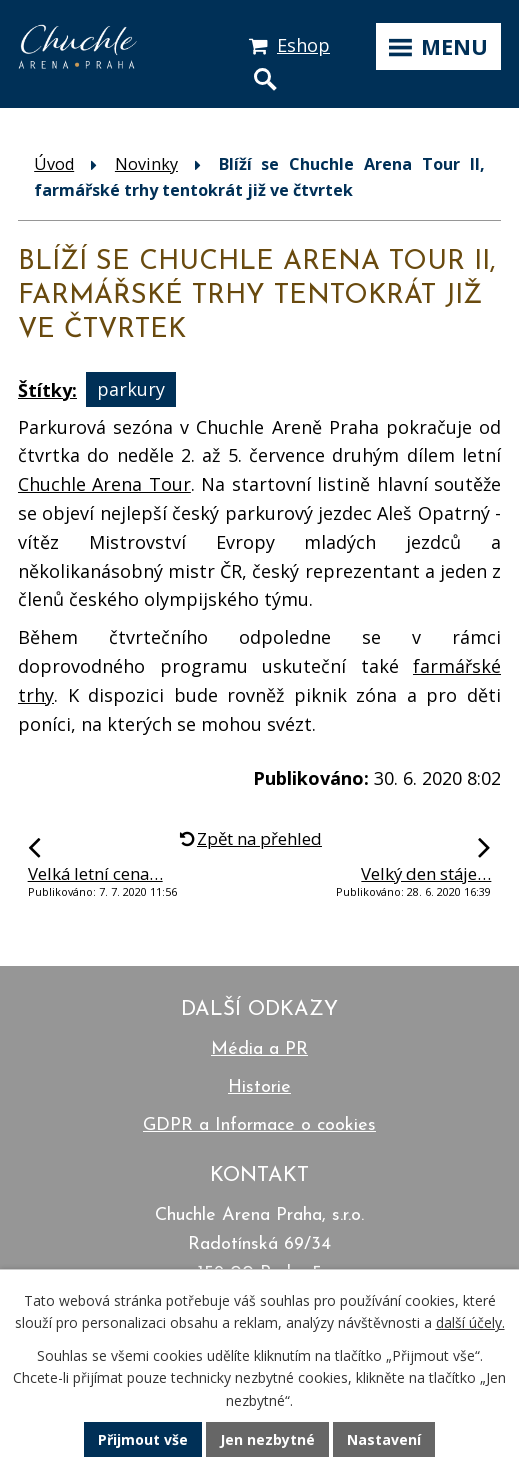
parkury (131, 390)
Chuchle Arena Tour (104, 484)
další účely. (470, 1322)
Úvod (54, 164)
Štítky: (47, 390)
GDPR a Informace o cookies (259, 1125)
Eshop (303, 45)
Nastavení (384, 1439)
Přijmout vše (143, 1439)
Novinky (146, 164)
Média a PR (259, 1049)
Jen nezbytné (267, 1439)
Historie (259, 1087)
